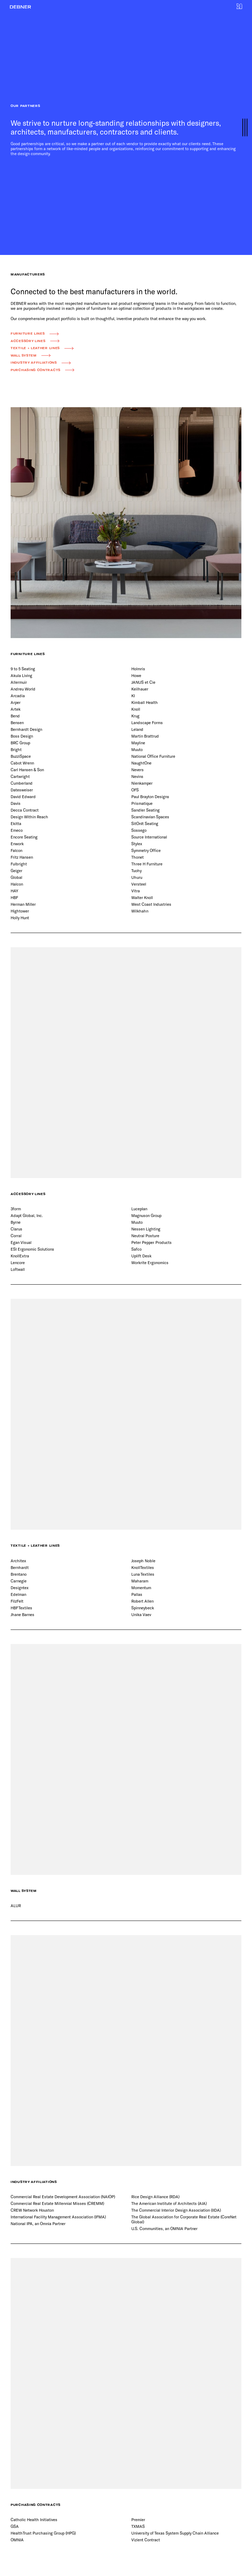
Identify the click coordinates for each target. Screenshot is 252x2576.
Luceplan (139, 1208)
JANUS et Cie (143, 682)
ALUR (16, 1905)
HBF (14, 897)
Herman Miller (23, 904)
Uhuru (136, 877)
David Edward (23, 796)
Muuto (137, 749)
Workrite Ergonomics (149, 1262)
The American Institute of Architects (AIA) (169, 2203)
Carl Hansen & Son (27, 769)
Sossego (139, 830)
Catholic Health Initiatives (34, 2519)
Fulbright (19, 863)
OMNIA (17, 2539)
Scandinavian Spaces (150, 816)
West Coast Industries (151, 904)
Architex (18, 1560)
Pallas (136, 1594)
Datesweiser (22, 789)
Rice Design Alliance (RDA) (155, 2196)
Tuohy (136, 870)
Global (16, 877)
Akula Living (21, 675)
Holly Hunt (20, 917)
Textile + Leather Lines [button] (35, 348)
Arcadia (18, 695)
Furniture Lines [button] (28, 333)
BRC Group (20, 742)
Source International (149, 837)
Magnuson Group (146, 1215)
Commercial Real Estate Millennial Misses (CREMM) (57, 2203)
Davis (16, 803)
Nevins (137, 776)
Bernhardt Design (26, 729)
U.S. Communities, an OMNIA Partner (164, 2228)
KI (133, 695)
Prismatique (142, 803)
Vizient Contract (145, 2539)
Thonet (137, 857)
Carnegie (19, 1581)
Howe (136, 675)
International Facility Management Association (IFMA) (58, 2216)
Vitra (135, 890)
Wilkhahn (139, 911)
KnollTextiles (142, 1567)
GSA (15, 2526)
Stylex (136, 843)
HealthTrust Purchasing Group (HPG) (43, 2533)
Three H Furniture (146, 863)
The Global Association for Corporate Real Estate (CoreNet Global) (183, 2219)
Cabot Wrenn (22, 763)
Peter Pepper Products (151, 1242)
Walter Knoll (142, 897)
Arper (16, 702)
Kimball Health (144, 702)
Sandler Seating (145, 810)
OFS (135, 789)
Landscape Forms (147, 722)
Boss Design (22, 736)
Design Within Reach (29, 816)
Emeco (17, 830)
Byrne (16, 1222)
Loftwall (18, 1269)
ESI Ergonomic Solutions (32, 1249)
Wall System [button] (24, 355)
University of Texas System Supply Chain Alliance (175, 2533)
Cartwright (20, 776)
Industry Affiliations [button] (34, 362)
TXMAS (138, 2526)
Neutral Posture (145, 1235)
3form (16, 1208)
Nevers (137, 769)
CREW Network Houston (32, 2210)
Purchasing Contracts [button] (36, 370)
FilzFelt (17, 1601)
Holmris (138, 668)
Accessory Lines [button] (28, 341)
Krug (135, 715)
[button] (20, 7)
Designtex (20, 1587)
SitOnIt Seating (144, 823)
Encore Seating (24, 837)
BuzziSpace (21, 756)
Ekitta (16, 823)
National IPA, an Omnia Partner (38, 2223)
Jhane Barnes (22, 1614)
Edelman (18, 1594)
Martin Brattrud (145, 736)
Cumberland (22, 783)
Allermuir (19, 682)
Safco (136, 1249)
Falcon (16, 850)
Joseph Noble (143, 1560)
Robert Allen (142, 1601)
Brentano (19, 1574)
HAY (14, 890)
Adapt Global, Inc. (27, 1215)
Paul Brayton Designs (150, 796)
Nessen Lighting (145, 1229)
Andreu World (23, 689)
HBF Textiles (21, 1607)
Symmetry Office (146, 850)
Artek (16, 709)
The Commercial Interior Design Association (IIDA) (176, 2210)
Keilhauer (139, 689)
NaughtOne (141, 763)
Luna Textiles (142, 1574)
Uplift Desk (141, 1255)
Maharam (139, 1581)
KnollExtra (20, 1255)
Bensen (17, 722)
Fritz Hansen (22, 857)
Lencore (18, 1262)
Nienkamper (142, 783)
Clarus (16, 1229)
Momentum (141, 1587)
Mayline (138, 742)
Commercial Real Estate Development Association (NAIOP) (63, 2196)
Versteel (138, 884)
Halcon (17, 884)
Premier (138, 2519)
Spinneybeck (142, 1607)
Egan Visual (21, 1242)
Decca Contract (25, 810)
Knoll (135, 709)
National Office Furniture (153, 756)
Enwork (17, 843)
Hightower (20, 911)
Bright (16, 749)
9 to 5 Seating (23, 668)
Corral (16, 1235)
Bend (15, 715)
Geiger (16, 870)
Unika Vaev (141, 1614)
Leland (137, 729)
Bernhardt (20, 1567)
